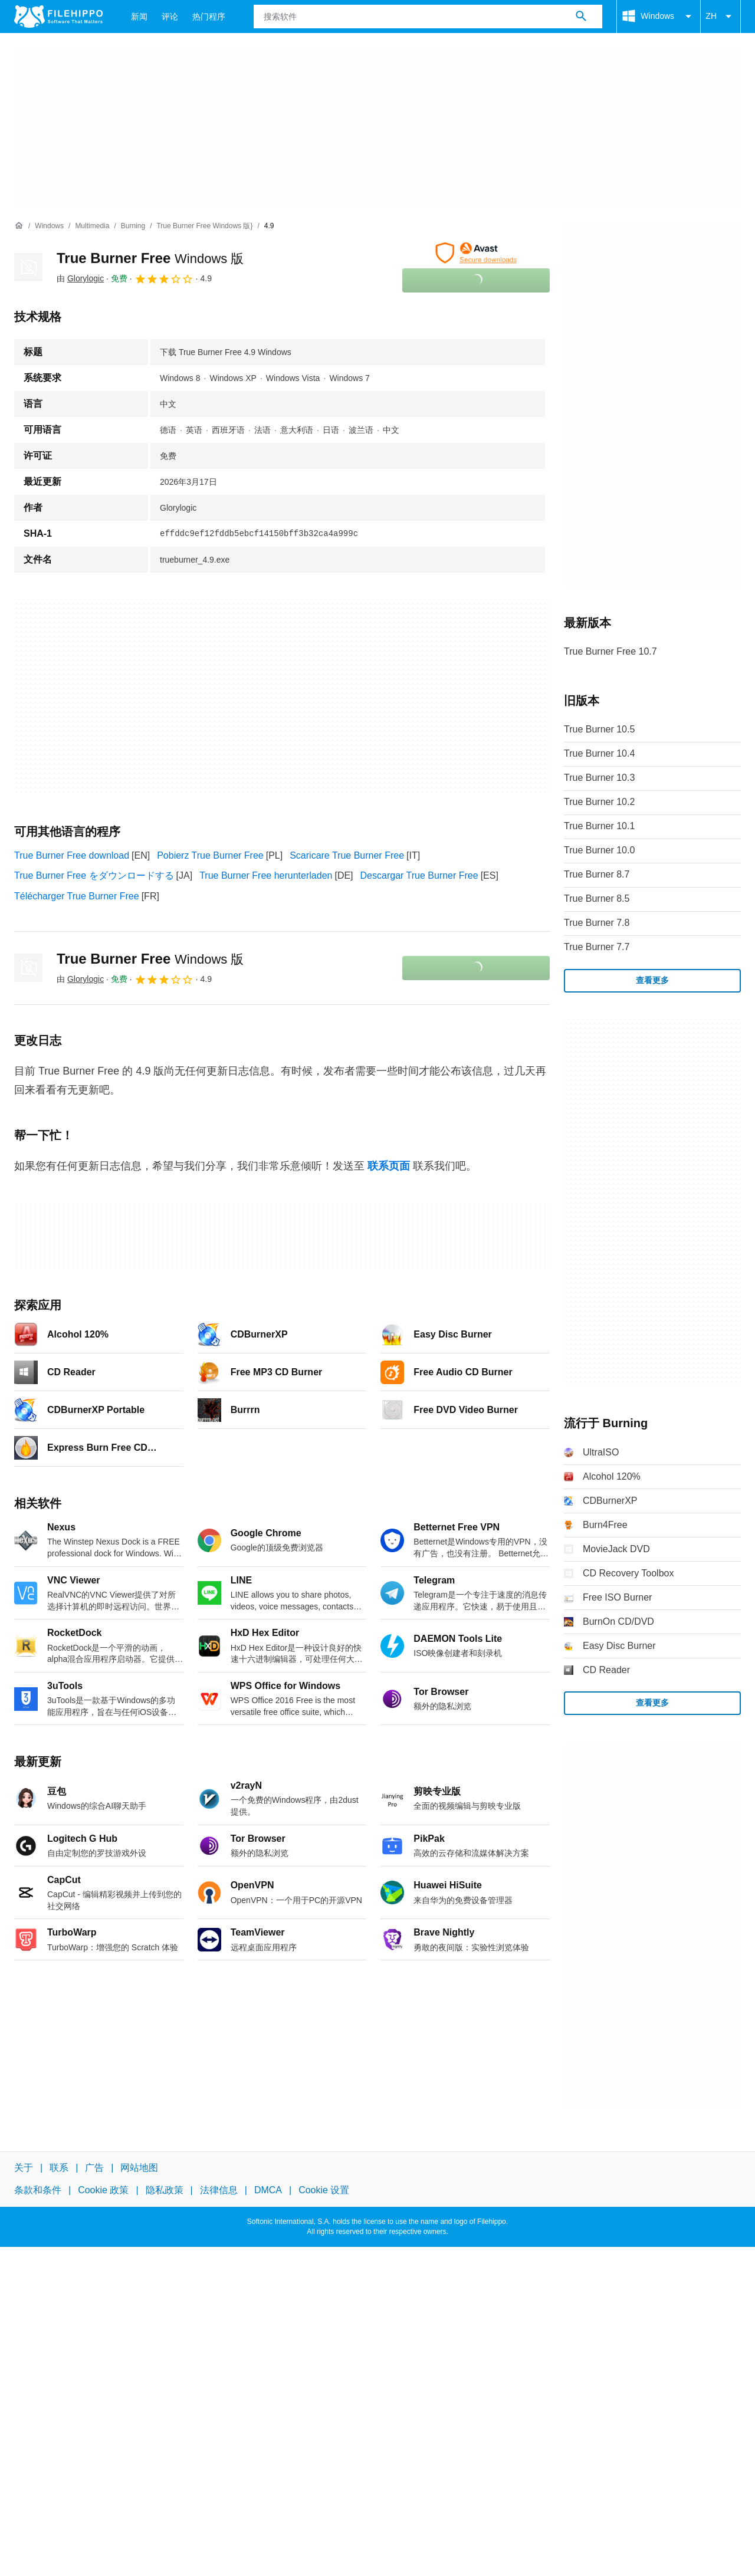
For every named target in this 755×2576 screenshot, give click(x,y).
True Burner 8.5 (596, 898)
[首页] (19, 226)
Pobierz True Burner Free (210, 855)
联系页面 (388, 1166)
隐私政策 (164, 2190)
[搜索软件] (581, 16)
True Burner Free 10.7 (610, 651)
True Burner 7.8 (596, 923)
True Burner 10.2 (599, 802)
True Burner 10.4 (599, 753)
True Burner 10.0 (599, 850)
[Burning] (133, 226)
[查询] (428, 16)
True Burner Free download (71, 855)
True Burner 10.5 (599, 729)
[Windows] (49, 226)
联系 (59, 2168)
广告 (94, 2168)
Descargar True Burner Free (419, 875)
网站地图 (139, 2168)
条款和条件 (37, 2190)
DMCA (268, 2190)
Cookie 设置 (323, 2190)
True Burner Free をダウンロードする (94, 875)
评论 (170, 16)
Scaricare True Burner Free (347, 855)
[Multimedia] (92, 226)
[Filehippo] (58, 16)
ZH (720, 16)
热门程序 (208, 16)
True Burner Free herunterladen (265, 875)
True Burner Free (150, 258)
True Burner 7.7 (596, 947)
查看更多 (652, 980)
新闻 (139, 16)
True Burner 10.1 (599, 826)
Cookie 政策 (103, 2190)
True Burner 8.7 (596, 874)
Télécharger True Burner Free (76, 896)
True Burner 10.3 (599, 778)
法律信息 (219, 2190)
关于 (23, 2168)
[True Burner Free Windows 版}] (204, 226)
